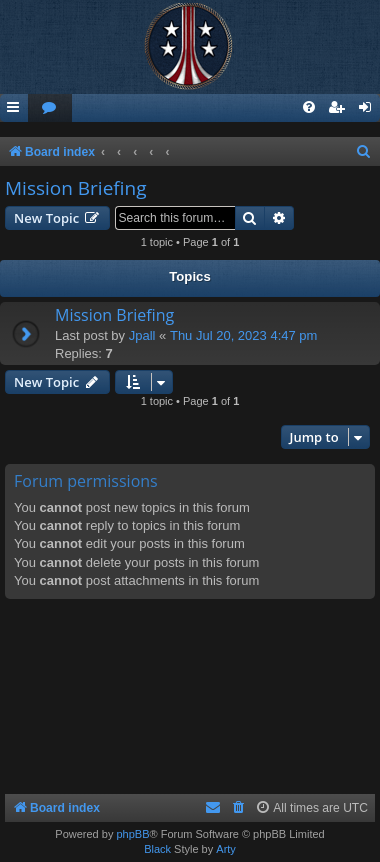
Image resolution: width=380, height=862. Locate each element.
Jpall (142, 335)
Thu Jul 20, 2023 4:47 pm (243, 335)
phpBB (132, 834)
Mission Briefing (75, 188)
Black (157, 849)
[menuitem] (50, 108)
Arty (226, 849)
